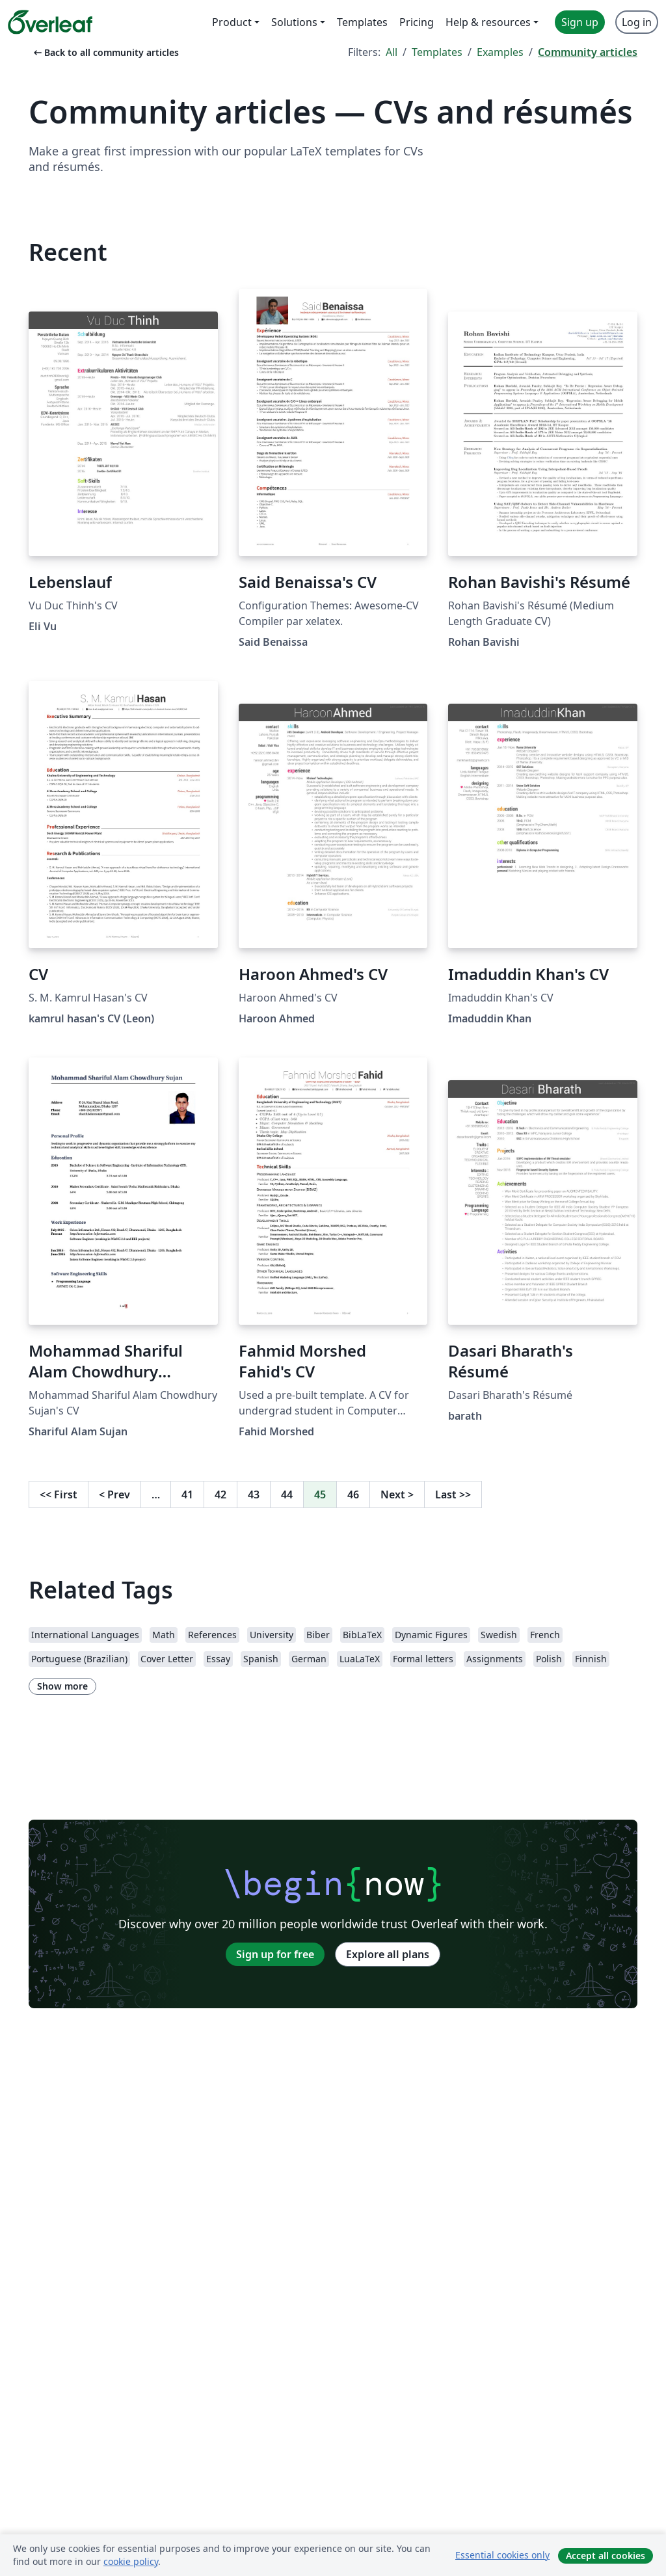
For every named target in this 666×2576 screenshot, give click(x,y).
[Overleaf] (50, 22)
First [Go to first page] (58, 1494)
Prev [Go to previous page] (114, 1494)
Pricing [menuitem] (416, 22)
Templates (437, 52)
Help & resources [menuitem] (488, 22)
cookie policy (130, 2561)
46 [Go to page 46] (353, 1494)
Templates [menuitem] (362, 22)
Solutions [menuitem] (294, 22)
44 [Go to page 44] (287, 1494)
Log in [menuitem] (637, 22)
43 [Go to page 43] (254, 1494)
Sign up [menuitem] (579, 22)
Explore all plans (387, 1954)
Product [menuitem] (232, 22)
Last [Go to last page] (453, 1494)
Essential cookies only (502, 2555)
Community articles (587, 52)
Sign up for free (275, 1954)
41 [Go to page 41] (187, 1494)
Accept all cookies (605, 2555)
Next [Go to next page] (397, 1494)
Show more (62, 1686)
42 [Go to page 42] (220, 1494)
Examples (500, 52)
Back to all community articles (105, 52)
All (391, 52)
